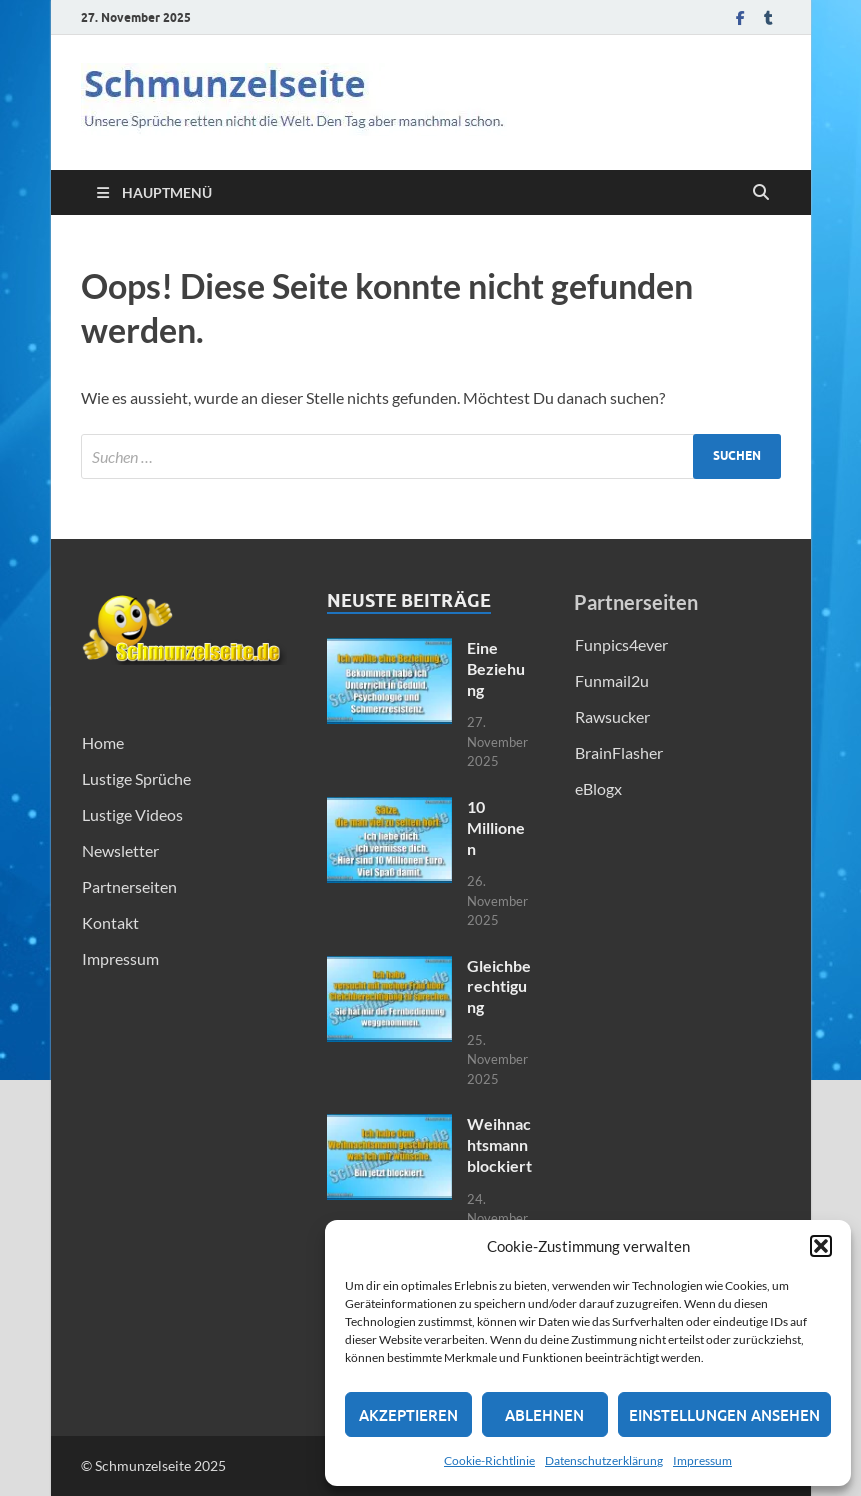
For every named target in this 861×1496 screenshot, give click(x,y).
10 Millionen (496, 827)
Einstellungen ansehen (724, 1415)
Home (103, 742)
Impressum (702, 1460)
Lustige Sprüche (136, 778)
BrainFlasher (619, 752)
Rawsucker (612, 716)
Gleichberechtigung (499, 986)
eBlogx (598, 788)
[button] (821, 1246)
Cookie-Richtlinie (489, 1460)
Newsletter (120, 850)
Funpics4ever (621, 644)
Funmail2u (612, 680)
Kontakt (110, 922)
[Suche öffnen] (761, 193)
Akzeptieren (408, 1415)
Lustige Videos (132, 814)
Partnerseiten (129, 886)
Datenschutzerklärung (604, 1460)
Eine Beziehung (496, 668)
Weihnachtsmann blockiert (499, 1144)
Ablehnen (544, 1415)
